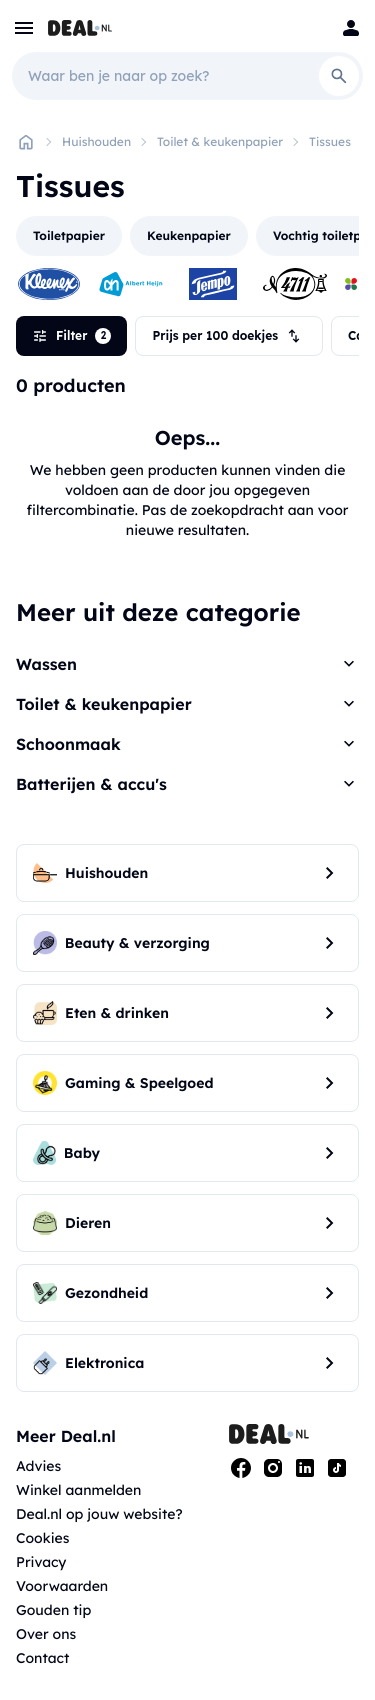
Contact (42, 1658)
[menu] (24, 28)
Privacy (41, 1562)
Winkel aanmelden (78, 1490)
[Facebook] (241, 1468)
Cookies (42, 1538)
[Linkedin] (305, 1468)
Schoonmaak (68, 744)
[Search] (339, 76)
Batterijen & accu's (91, 784)
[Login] (351, 28)
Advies (38, 1466)
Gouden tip (53, 1610)
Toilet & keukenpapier (220, 141)
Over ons (46, 1634)
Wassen (46, 664)
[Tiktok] (337, 1468)
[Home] (26, 142)
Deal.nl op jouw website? (99, 1514)
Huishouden (96, 141)
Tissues (330, 141)
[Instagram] (273, 1468)
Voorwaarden (62, 1586)
